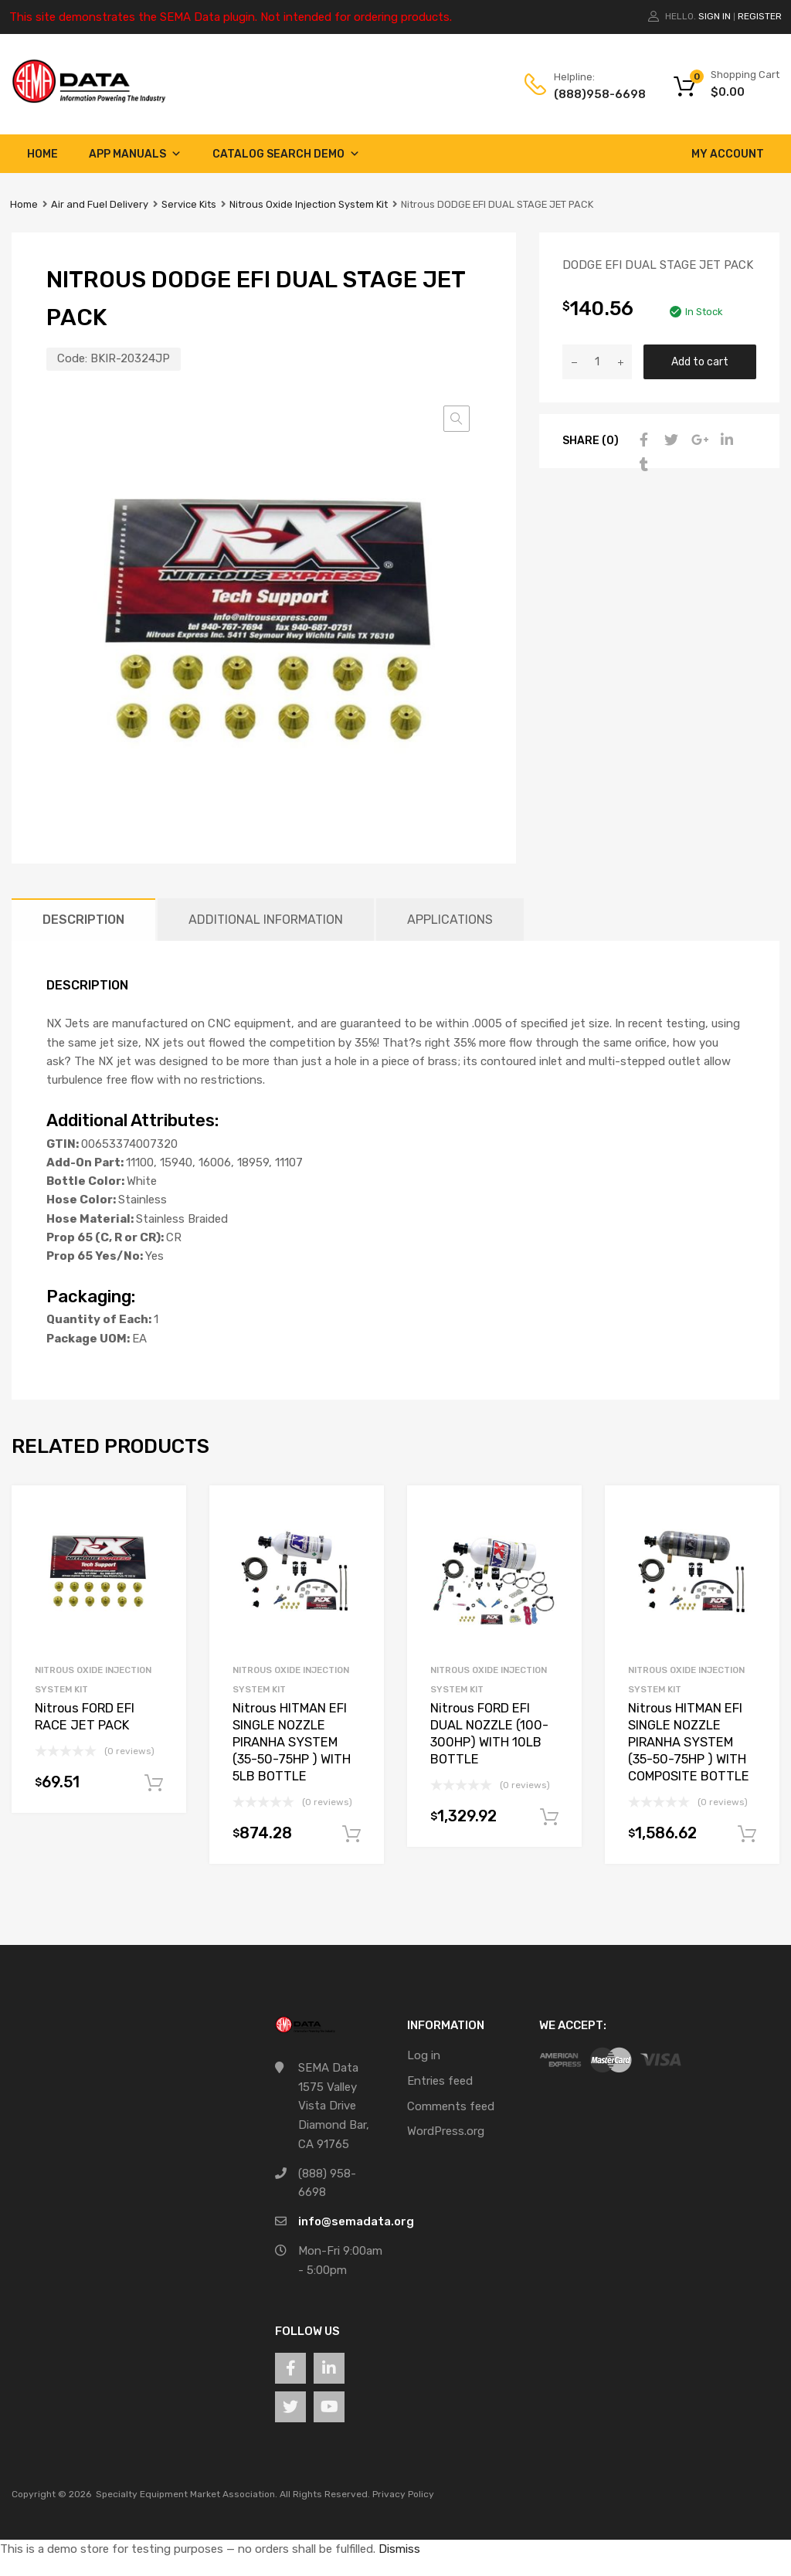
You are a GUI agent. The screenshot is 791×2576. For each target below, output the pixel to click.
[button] (456, 419)
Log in (423, 2055)
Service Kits (188, 204)
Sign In (714, 16)
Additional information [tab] (265, 919)
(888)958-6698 (592, 94)
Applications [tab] (450, 919)
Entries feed (440, 2081)
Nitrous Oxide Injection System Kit (308, 204)
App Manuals (135, 154)
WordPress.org (445, 2131)
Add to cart (699, 361)
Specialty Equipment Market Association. (186, 2494)
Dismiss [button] (399, 2549)
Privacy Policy (403, 2494)
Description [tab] (83, 919)
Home (42, 154)
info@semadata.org (356, 2221)
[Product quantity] (597, 361)
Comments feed (450, 2106)
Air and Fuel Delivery (99, 204)
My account (727, 154)
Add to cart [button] (153, 1783)
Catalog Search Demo (286, 154)
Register (760, 16)
